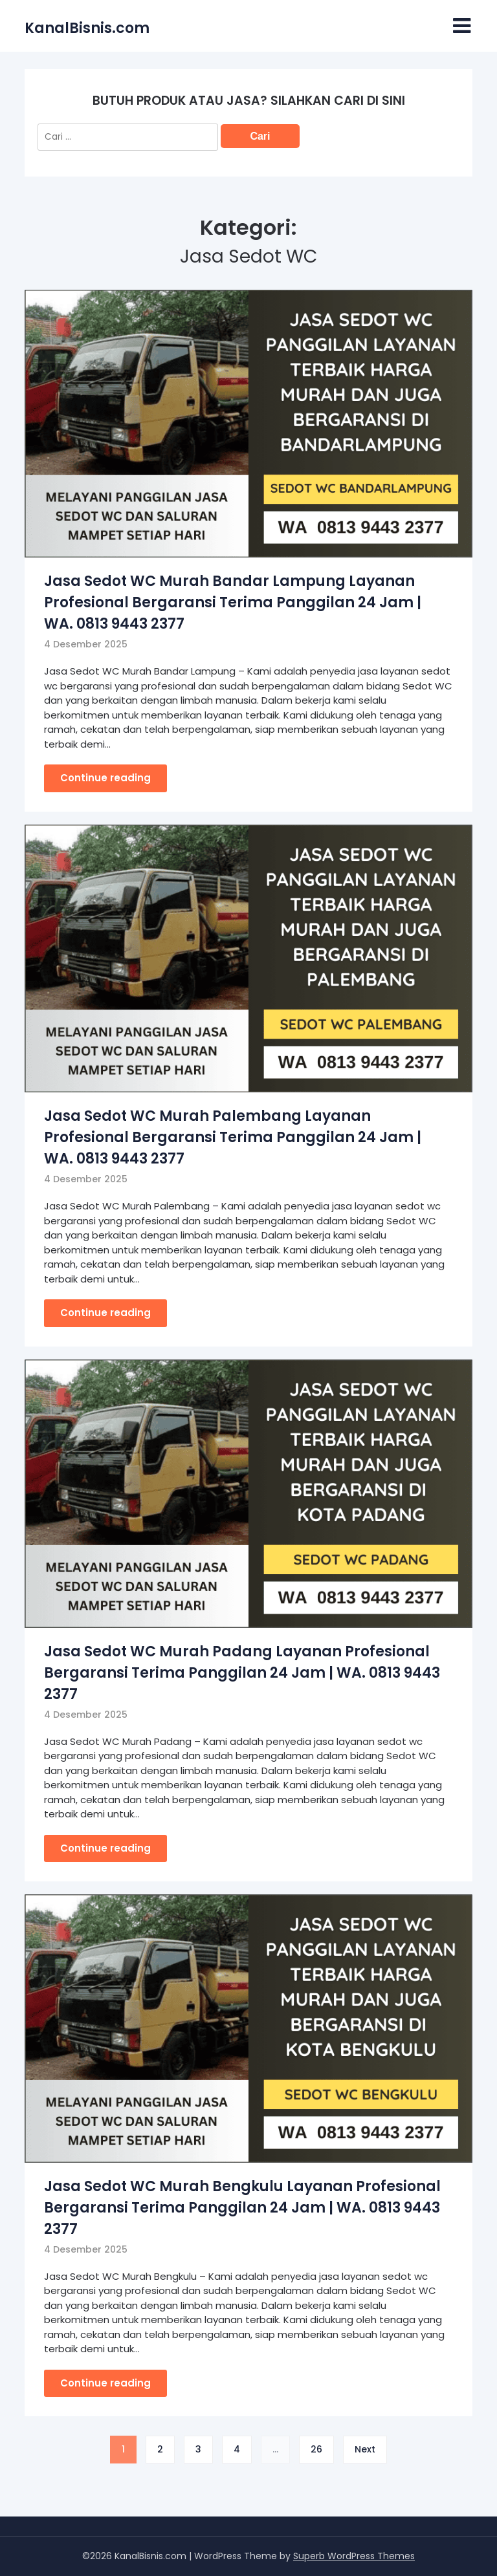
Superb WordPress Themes (354, 2555)
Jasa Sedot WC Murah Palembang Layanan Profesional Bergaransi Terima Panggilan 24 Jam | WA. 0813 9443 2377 (232, 1137)
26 (316, 2449)
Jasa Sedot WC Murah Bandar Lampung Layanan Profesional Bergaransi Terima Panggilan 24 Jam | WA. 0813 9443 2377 (232, 602)
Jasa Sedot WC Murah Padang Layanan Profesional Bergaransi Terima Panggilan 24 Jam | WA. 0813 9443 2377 (242, 1672)
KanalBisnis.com (87, 28)
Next (365, 2449)
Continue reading (105, 778)
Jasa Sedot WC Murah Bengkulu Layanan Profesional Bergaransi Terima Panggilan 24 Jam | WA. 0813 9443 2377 (242, 2207)
